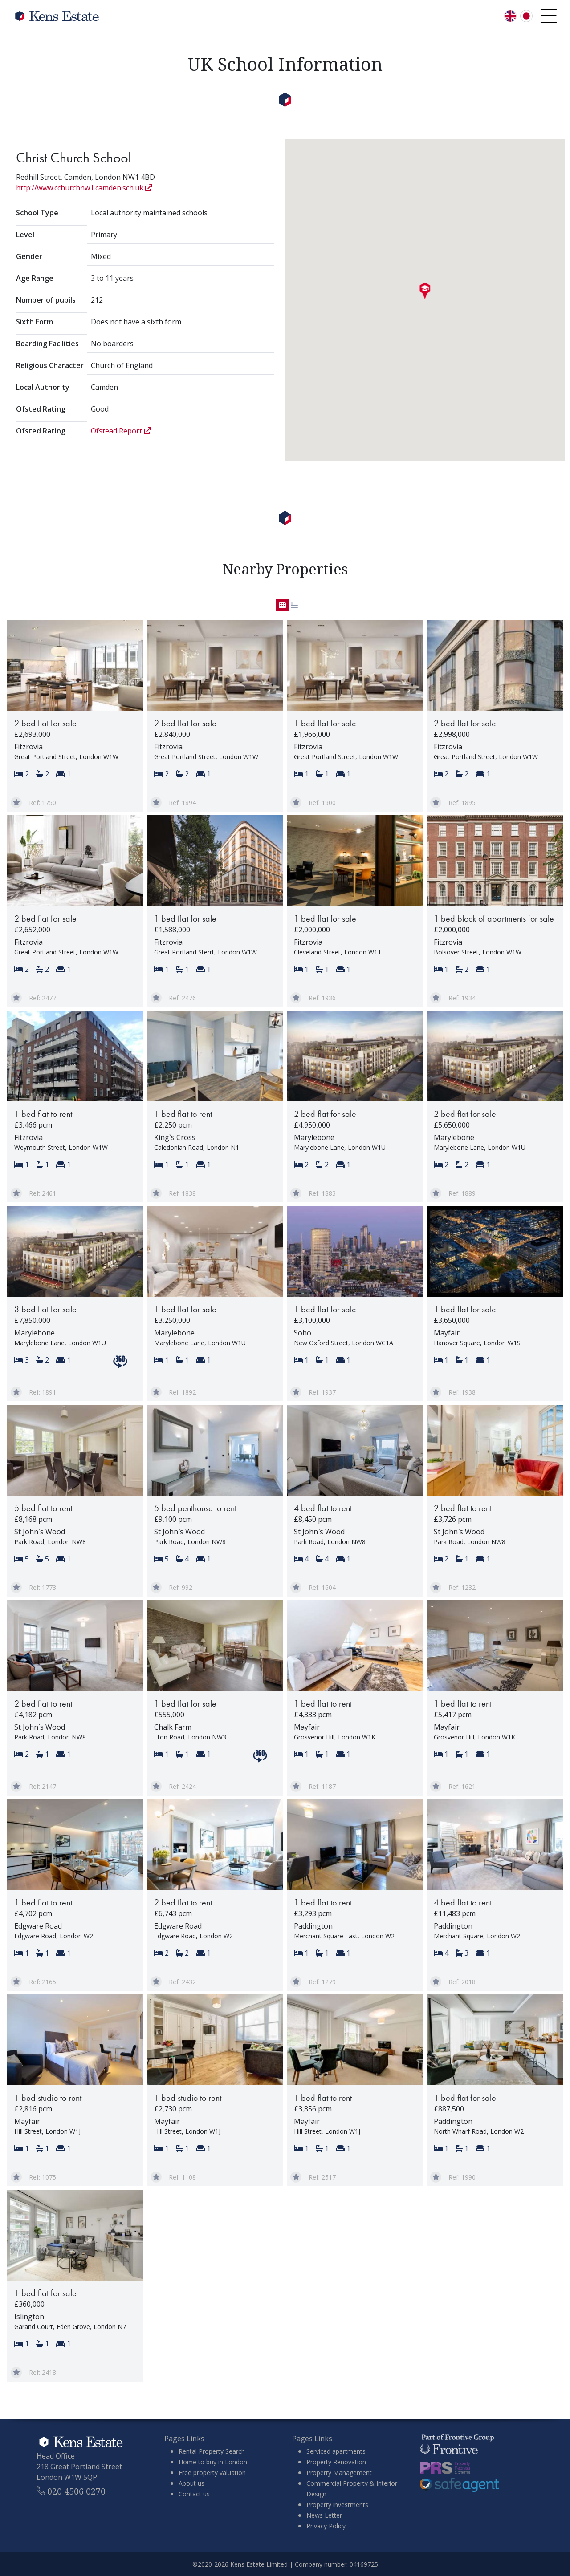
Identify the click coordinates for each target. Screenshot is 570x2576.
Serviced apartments (336, 2451)
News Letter (324, 2515)
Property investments (337, 2504)
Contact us (194, 2494)
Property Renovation (336, 2462)
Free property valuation (212, 2472)
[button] (425, 291)
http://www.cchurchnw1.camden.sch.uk (84, 188)
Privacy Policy (326, 2526)
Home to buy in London (213, 2462)
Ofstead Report (121, 431)
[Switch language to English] (510, 16)
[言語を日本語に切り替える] (526, 16)
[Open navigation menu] (549, 16)
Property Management (339, 2472)
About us (191, 2483)
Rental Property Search (212, 2451)
